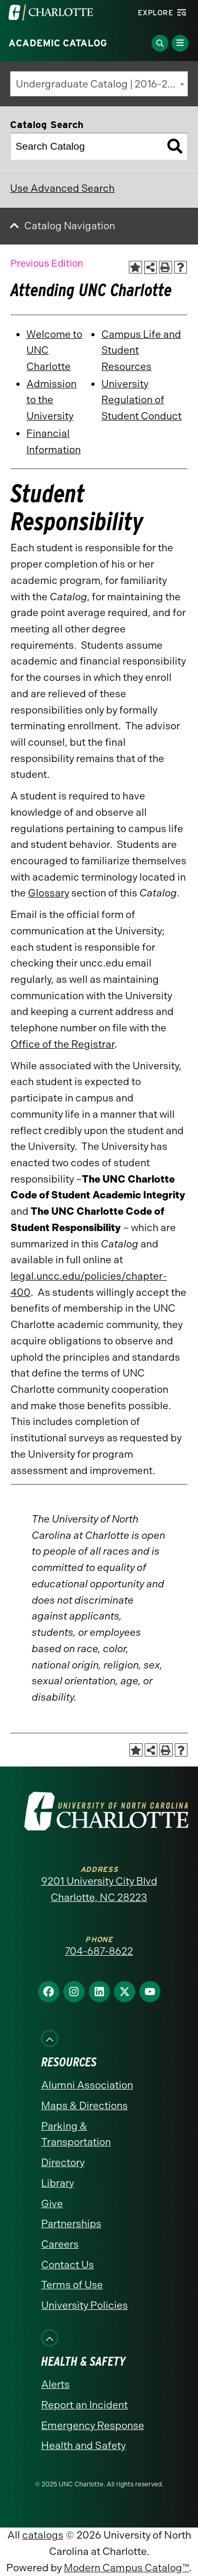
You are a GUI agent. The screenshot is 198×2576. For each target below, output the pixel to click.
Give (52, 2204)
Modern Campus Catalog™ (126, 2568)
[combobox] (99, 83)
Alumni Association (87, 2085)
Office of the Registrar (63, 1044)
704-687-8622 (99, 1951)
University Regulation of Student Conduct (141, 400)
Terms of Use (72, 2285)
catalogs (42, 2535)
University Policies (84, 2305)
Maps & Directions (84, 2106)
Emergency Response (92, 2425)
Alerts (55, 2384)
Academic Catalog (57, 43)
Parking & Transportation (76, 2134)
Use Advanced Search (62, 188)
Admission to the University (51, 400)
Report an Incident (84, 2405)
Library (57, 2183)
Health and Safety (83, 2446)
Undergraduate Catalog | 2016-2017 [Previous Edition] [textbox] (102, 84)
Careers (60, 2244)
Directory (62, 2163)
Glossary (48, 893)
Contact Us (67, 2265)
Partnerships (71, 2224)
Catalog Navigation (69, 226)
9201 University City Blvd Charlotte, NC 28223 (99, 1889)
